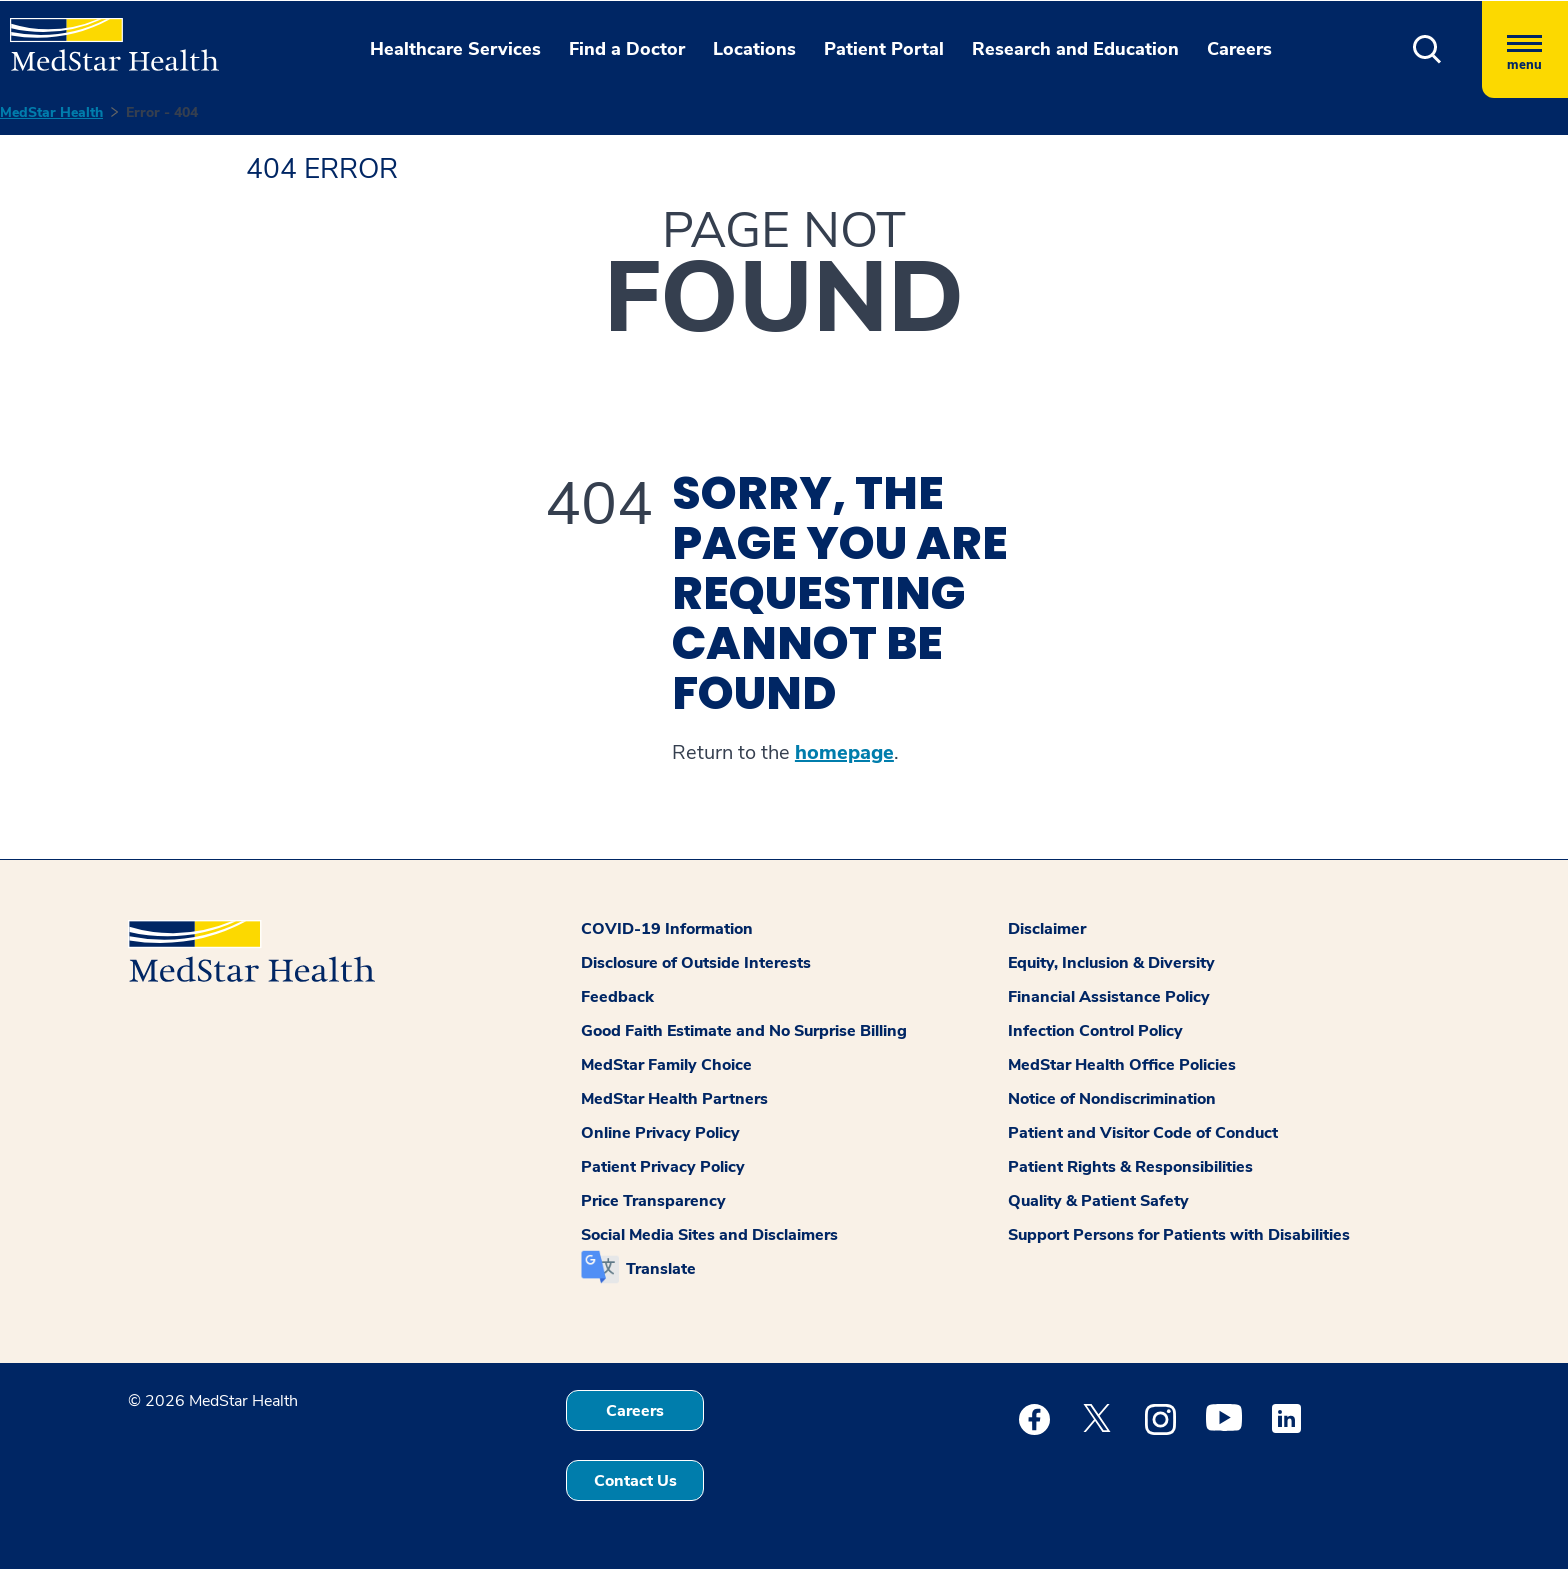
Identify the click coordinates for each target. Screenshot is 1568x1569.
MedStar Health (51, 112)
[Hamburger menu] (1525, 49)
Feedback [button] (617, 997)
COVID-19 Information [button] (667, 929)
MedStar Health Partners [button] (674, 1099)
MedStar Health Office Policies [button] (1122, 1065)
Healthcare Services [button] (455, 49)
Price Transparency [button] (653, 1201)
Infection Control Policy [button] (1095, 1031)
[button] (1427, 49)
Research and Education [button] (1075, 49)
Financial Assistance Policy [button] (1109, 997)
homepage (844, 753)
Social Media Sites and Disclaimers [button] (709, 1235)
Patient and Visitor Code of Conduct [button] (1143, 1133)
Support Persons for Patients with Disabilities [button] (1179, 1235)
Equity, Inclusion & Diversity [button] (1111, 963)
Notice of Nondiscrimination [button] (1112, 1099)
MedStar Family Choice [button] (666, 1065)
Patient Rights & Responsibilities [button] (1130, 1167)
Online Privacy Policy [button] (660, 1133)
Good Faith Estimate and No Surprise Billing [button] (744, 1031)
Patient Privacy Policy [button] (663, 1167)
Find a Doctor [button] (627, 49)
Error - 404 (162, 112)
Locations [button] (754, 49)
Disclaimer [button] (1047, 929)
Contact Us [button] (635, 1481)
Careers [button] (1239, 49)
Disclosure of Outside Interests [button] (696, 963)
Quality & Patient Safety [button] (1098, 1201)
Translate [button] (661, 1269)
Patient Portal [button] (884, 49)
